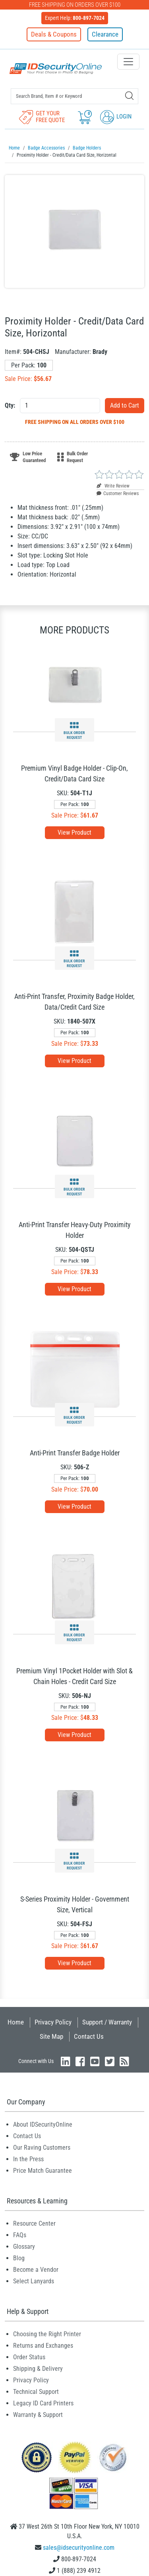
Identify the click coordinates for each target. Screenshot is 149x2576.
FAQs (19, 2235)
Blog (19, 2258)
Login (116, 116)
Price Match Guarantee (42, 2170)
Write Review (113, 486)
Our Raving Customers (41, 2147)
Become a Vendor (35, 2269)
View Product (74, 832)
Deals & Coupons (54, 34)
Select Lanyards (33, 2281)
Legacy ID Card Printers (43, 2403)
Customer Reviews (118, 493)
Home (16, 2022)
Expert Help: (74, 18)
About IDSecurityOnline (42, 2124)
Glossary (24, 2246)
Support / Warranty (107, 2022)
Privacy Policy (53, 2022)
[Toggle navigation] (128, 62)
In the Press (28, 2159)
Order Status (29, 2357)
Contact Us (89, 2036)
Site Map (51, 2036)
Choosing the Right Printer (47, 2334)
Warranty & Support (38, 2415)
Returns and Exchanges (43, 2345)
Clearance (105, 34)
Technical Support (36, 2391)
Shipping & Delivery (38, 2368)
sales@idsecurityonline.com (78, 2547)
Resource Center (34, 2223)
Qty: (10, 405)
